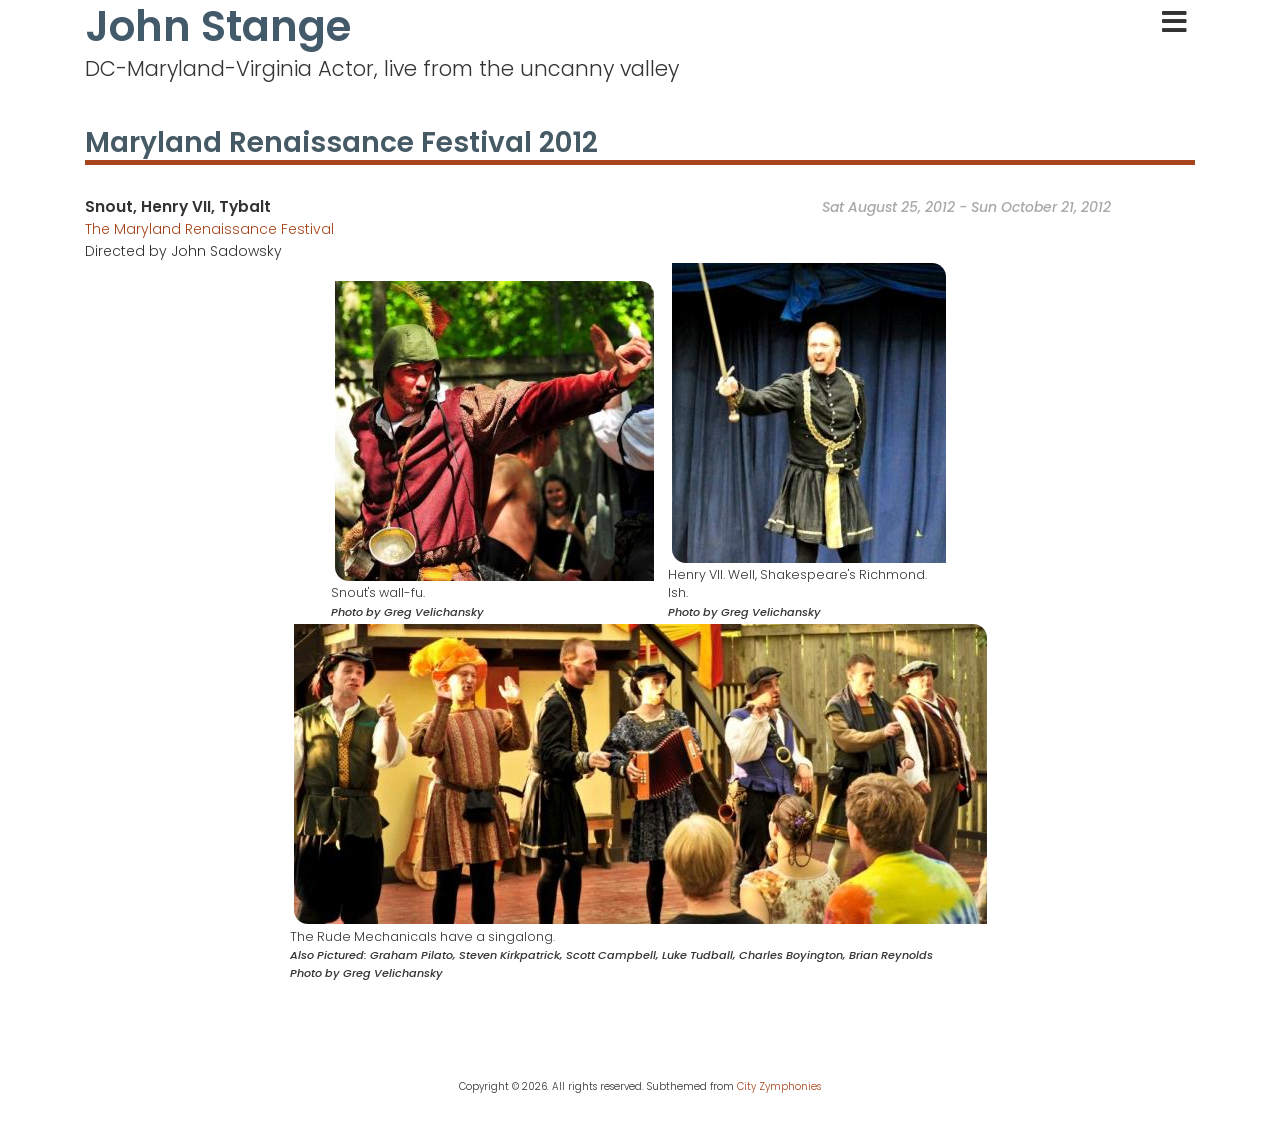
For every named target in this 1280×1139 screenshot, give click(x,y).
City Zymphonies (779, 1086)
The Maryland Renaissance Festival (209, 229)
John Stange (218, 27)
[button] (494, 430)
